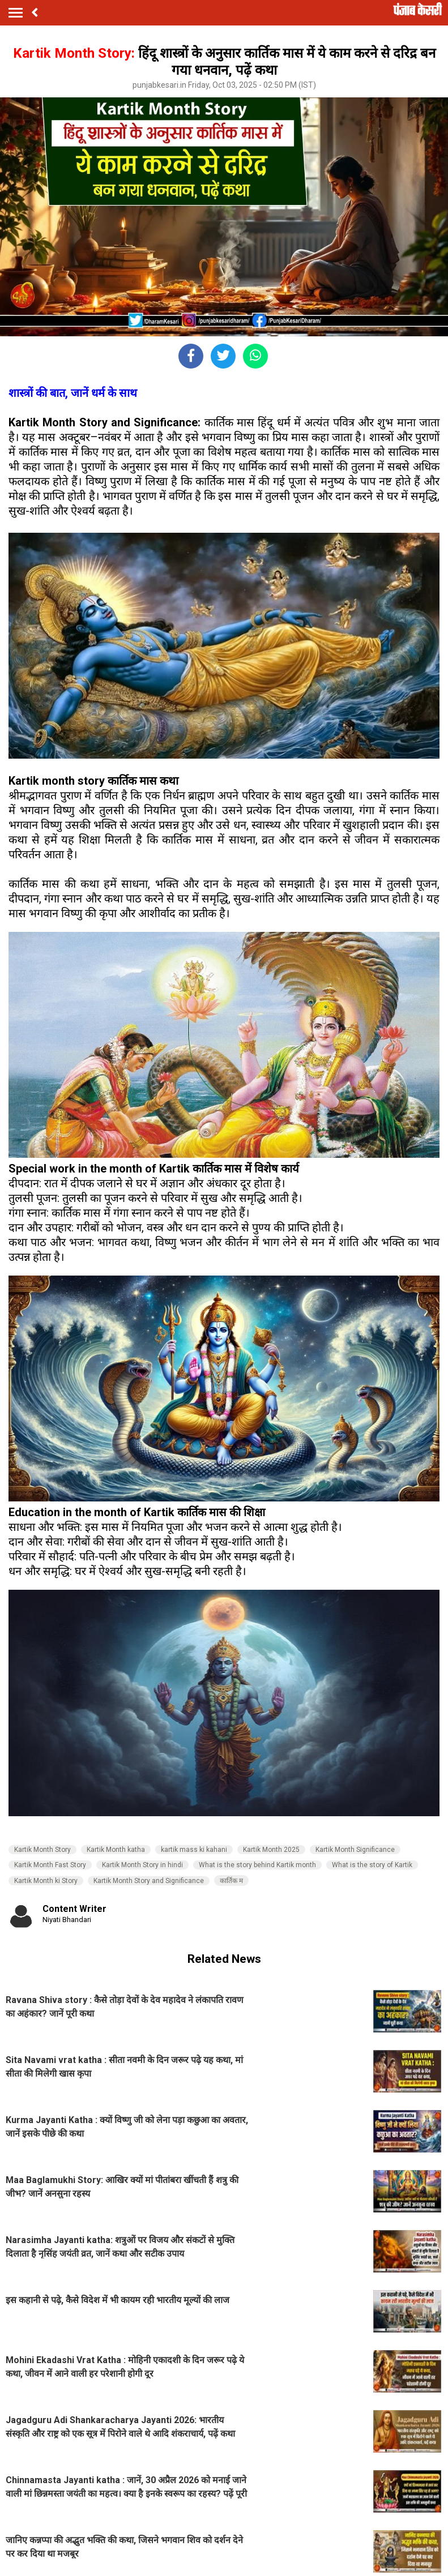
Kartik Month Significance (355, 1850)
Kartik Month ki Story (46, 1881)
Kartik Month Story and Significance (148, 1881)
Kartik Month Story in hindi (142, 1865)
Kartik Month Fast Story (50, 1865)
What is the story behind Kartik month (257, 1865)
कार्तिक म (231, 1881)
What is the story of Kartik (372, 1865)
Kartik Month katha (116, 1850)
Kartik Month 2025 (271, 1850)
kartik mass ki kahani (194, 1850)
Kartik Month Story (42, 1850)
